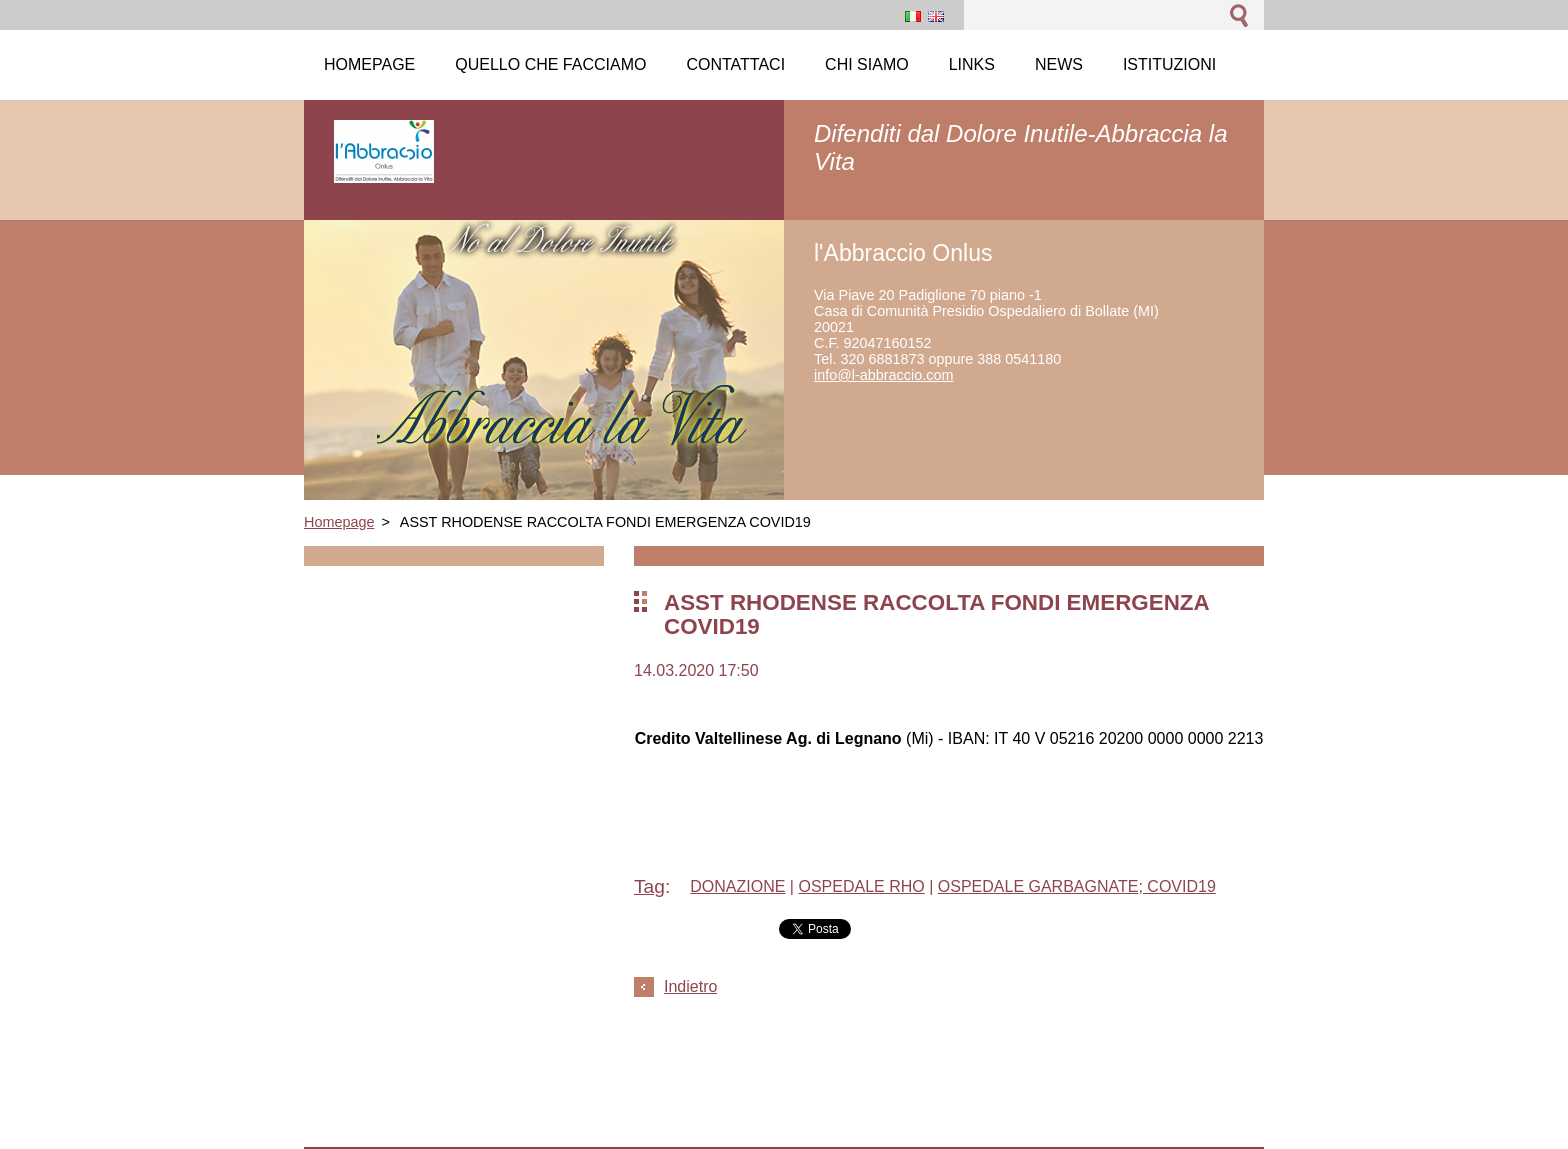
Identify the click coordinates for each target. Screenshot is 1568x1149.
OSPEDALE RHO (861, 886)
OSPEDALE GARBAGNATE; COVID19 (1077, 886)
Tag (649, 886)
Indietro (690, 986)
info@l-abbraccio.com (883, 375)
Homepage (339, 522)
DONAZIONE (737, 886)
